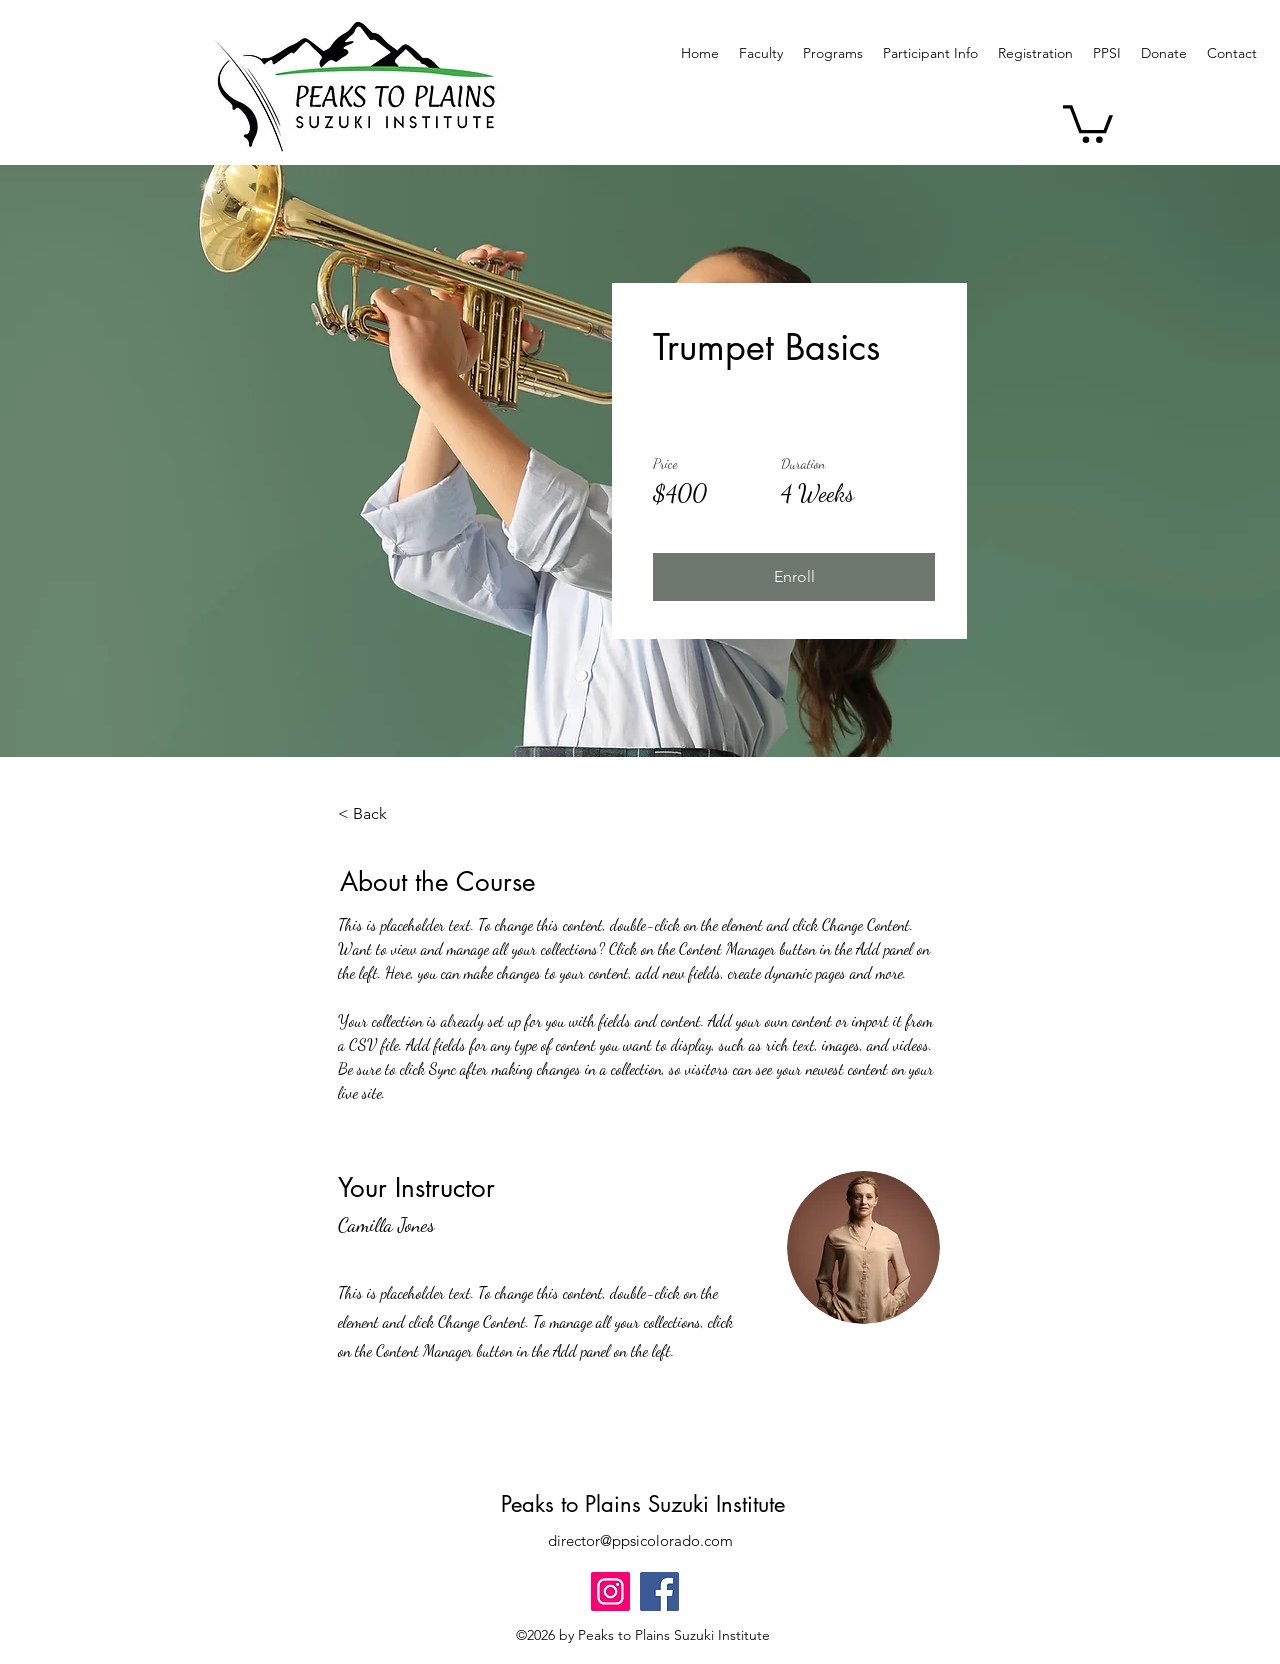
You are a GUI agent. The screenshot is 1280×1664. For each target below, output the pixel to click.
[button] (833, 53)
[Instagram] (610, 1591)
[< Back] (393, 814)
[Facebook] (659, 1591)
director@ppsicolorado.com (640, 1540)
